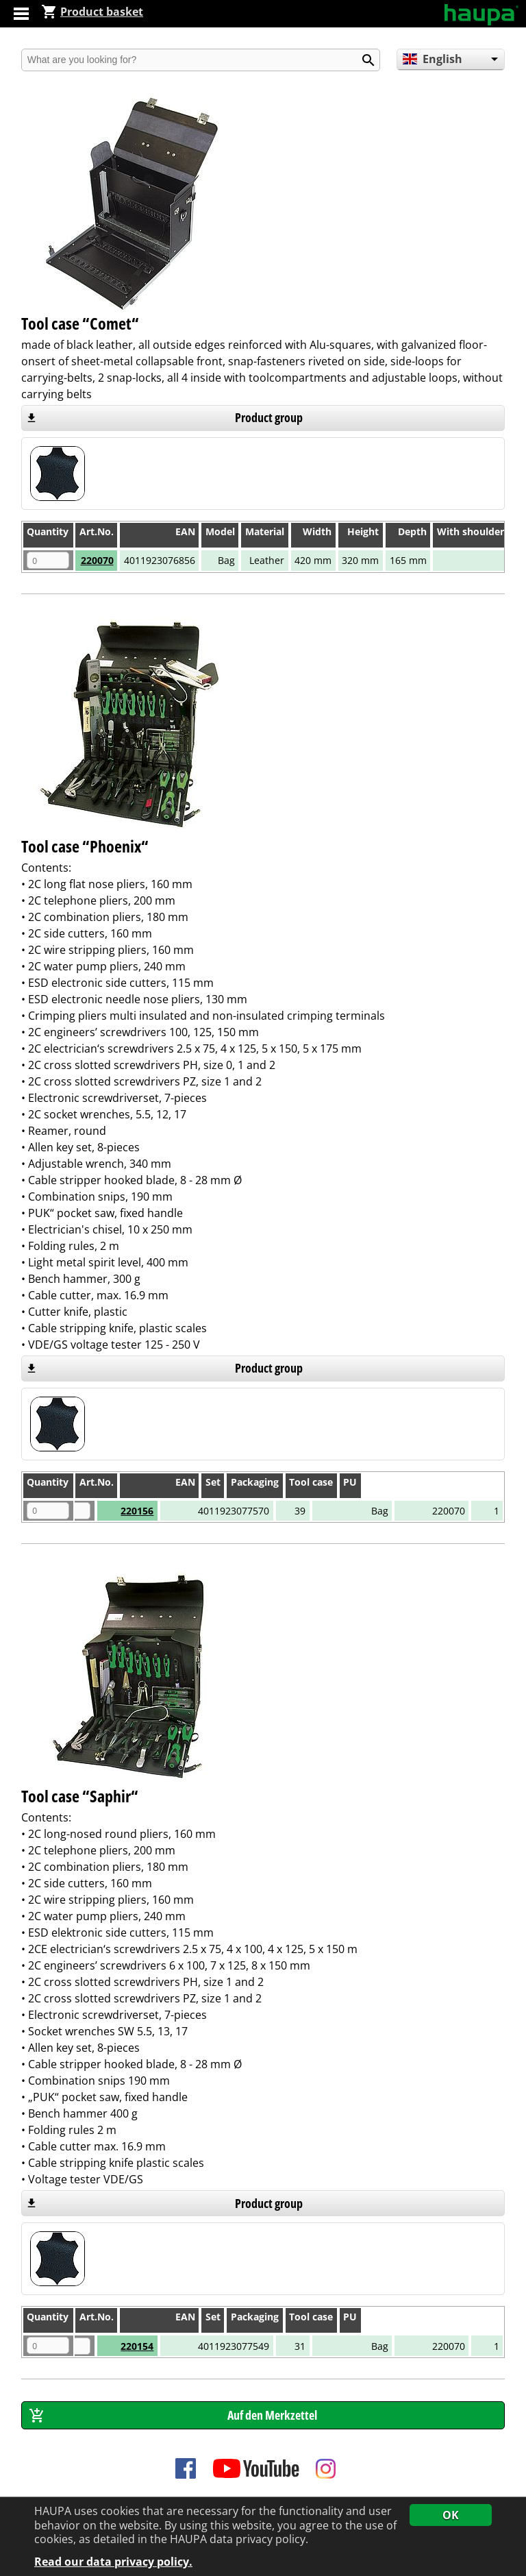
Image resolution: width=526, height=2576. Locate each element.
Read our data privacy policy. (113, 2562)
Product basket (92, 11)
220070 (97, 560)
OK (450, 2515)
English (432, 58)
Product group (269, 417)
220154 (111, 2346)
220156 (111, 1510)
